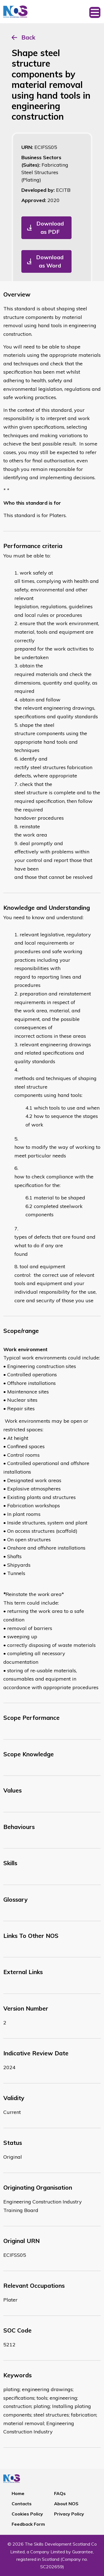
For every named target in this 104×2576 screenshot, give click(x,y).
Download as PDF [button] (50, 227)
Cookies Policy (27, 2514)
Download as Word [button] (50, 261)
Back (28, 37)
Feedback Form (28, 2524)
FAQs (60, 2493)
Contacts (22, 2503)
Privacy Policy (69, 2514)
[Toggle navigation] (95, 12)
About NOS (66, 2503)
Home (18, 2493)
